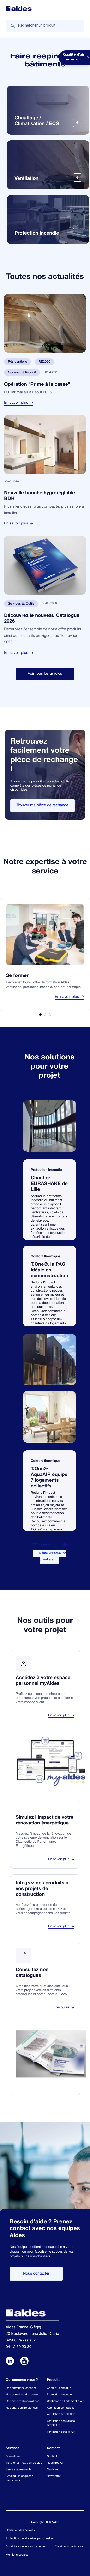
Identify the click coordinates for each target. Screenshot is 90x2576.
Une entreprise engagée (21, 2388)
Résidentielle (17, 362)
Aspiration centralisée (60, 2408)
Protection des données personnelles (30, 2538)
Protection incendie (59, 2395)
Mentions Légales (17, 2555)
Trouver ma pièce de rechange (42, 805)
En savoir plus (18, 403)
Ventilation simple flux (61, 2414)
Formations (13, 2456)
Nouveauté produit (22, 373)
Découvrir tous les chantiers (52, 1557)
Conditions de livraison (69, 2547)
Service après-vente (18, 2469)
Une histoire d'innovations (22, 2401)
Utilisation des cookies (20, 2530)
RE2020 (44, 362)
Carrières (52, 2469)
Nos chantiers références (22, 2408)
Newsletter (53, 2476)
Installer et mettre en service (24, 2463)
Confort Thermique (59, 2388)
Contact (52, 2456)
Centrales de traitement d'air (65, 2401)
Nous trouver (55, 2463)
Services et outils (21, 604)
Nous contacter (36, 2274)
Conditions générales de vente (25, 2547)
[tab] (40, 1014)
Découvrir (64, 2008)
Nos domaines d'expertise (22, 2395)
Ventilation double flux (61, 2432)
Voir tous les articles (45, 674)
